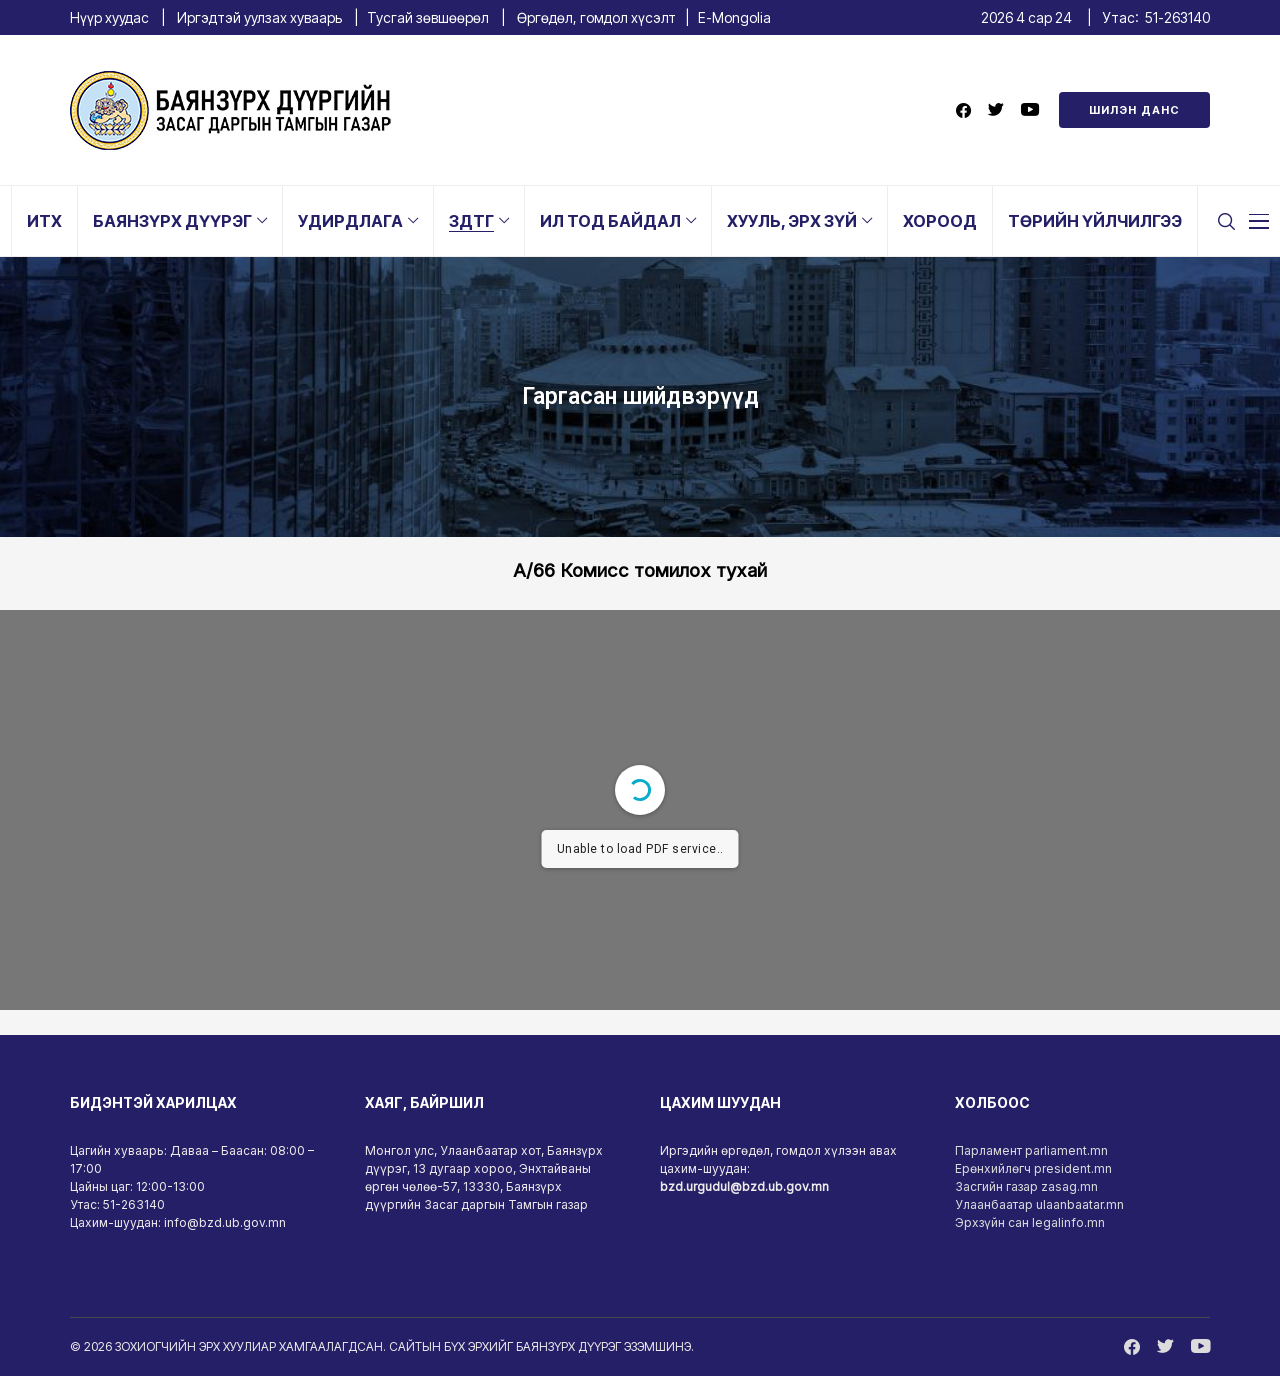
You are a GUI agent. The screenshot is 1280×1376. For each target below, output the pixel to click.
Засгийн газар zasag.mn (1026, 1186)
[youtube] (1030, 110)
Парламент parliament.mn (1031, 1150)
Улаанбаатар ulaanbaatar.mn (1039, 1204)
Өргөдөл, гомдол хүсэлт (596, 17)
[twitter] (996, 110)
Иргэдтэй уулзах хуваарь (259, 17)
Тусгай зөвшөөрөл (428, 17)
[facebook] (963, 110)
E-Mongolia (734, 17)
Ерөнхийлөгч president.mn (1033, 1168)
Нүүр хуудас (109, 17)
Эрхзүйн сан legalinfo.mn (1030, 1222)
